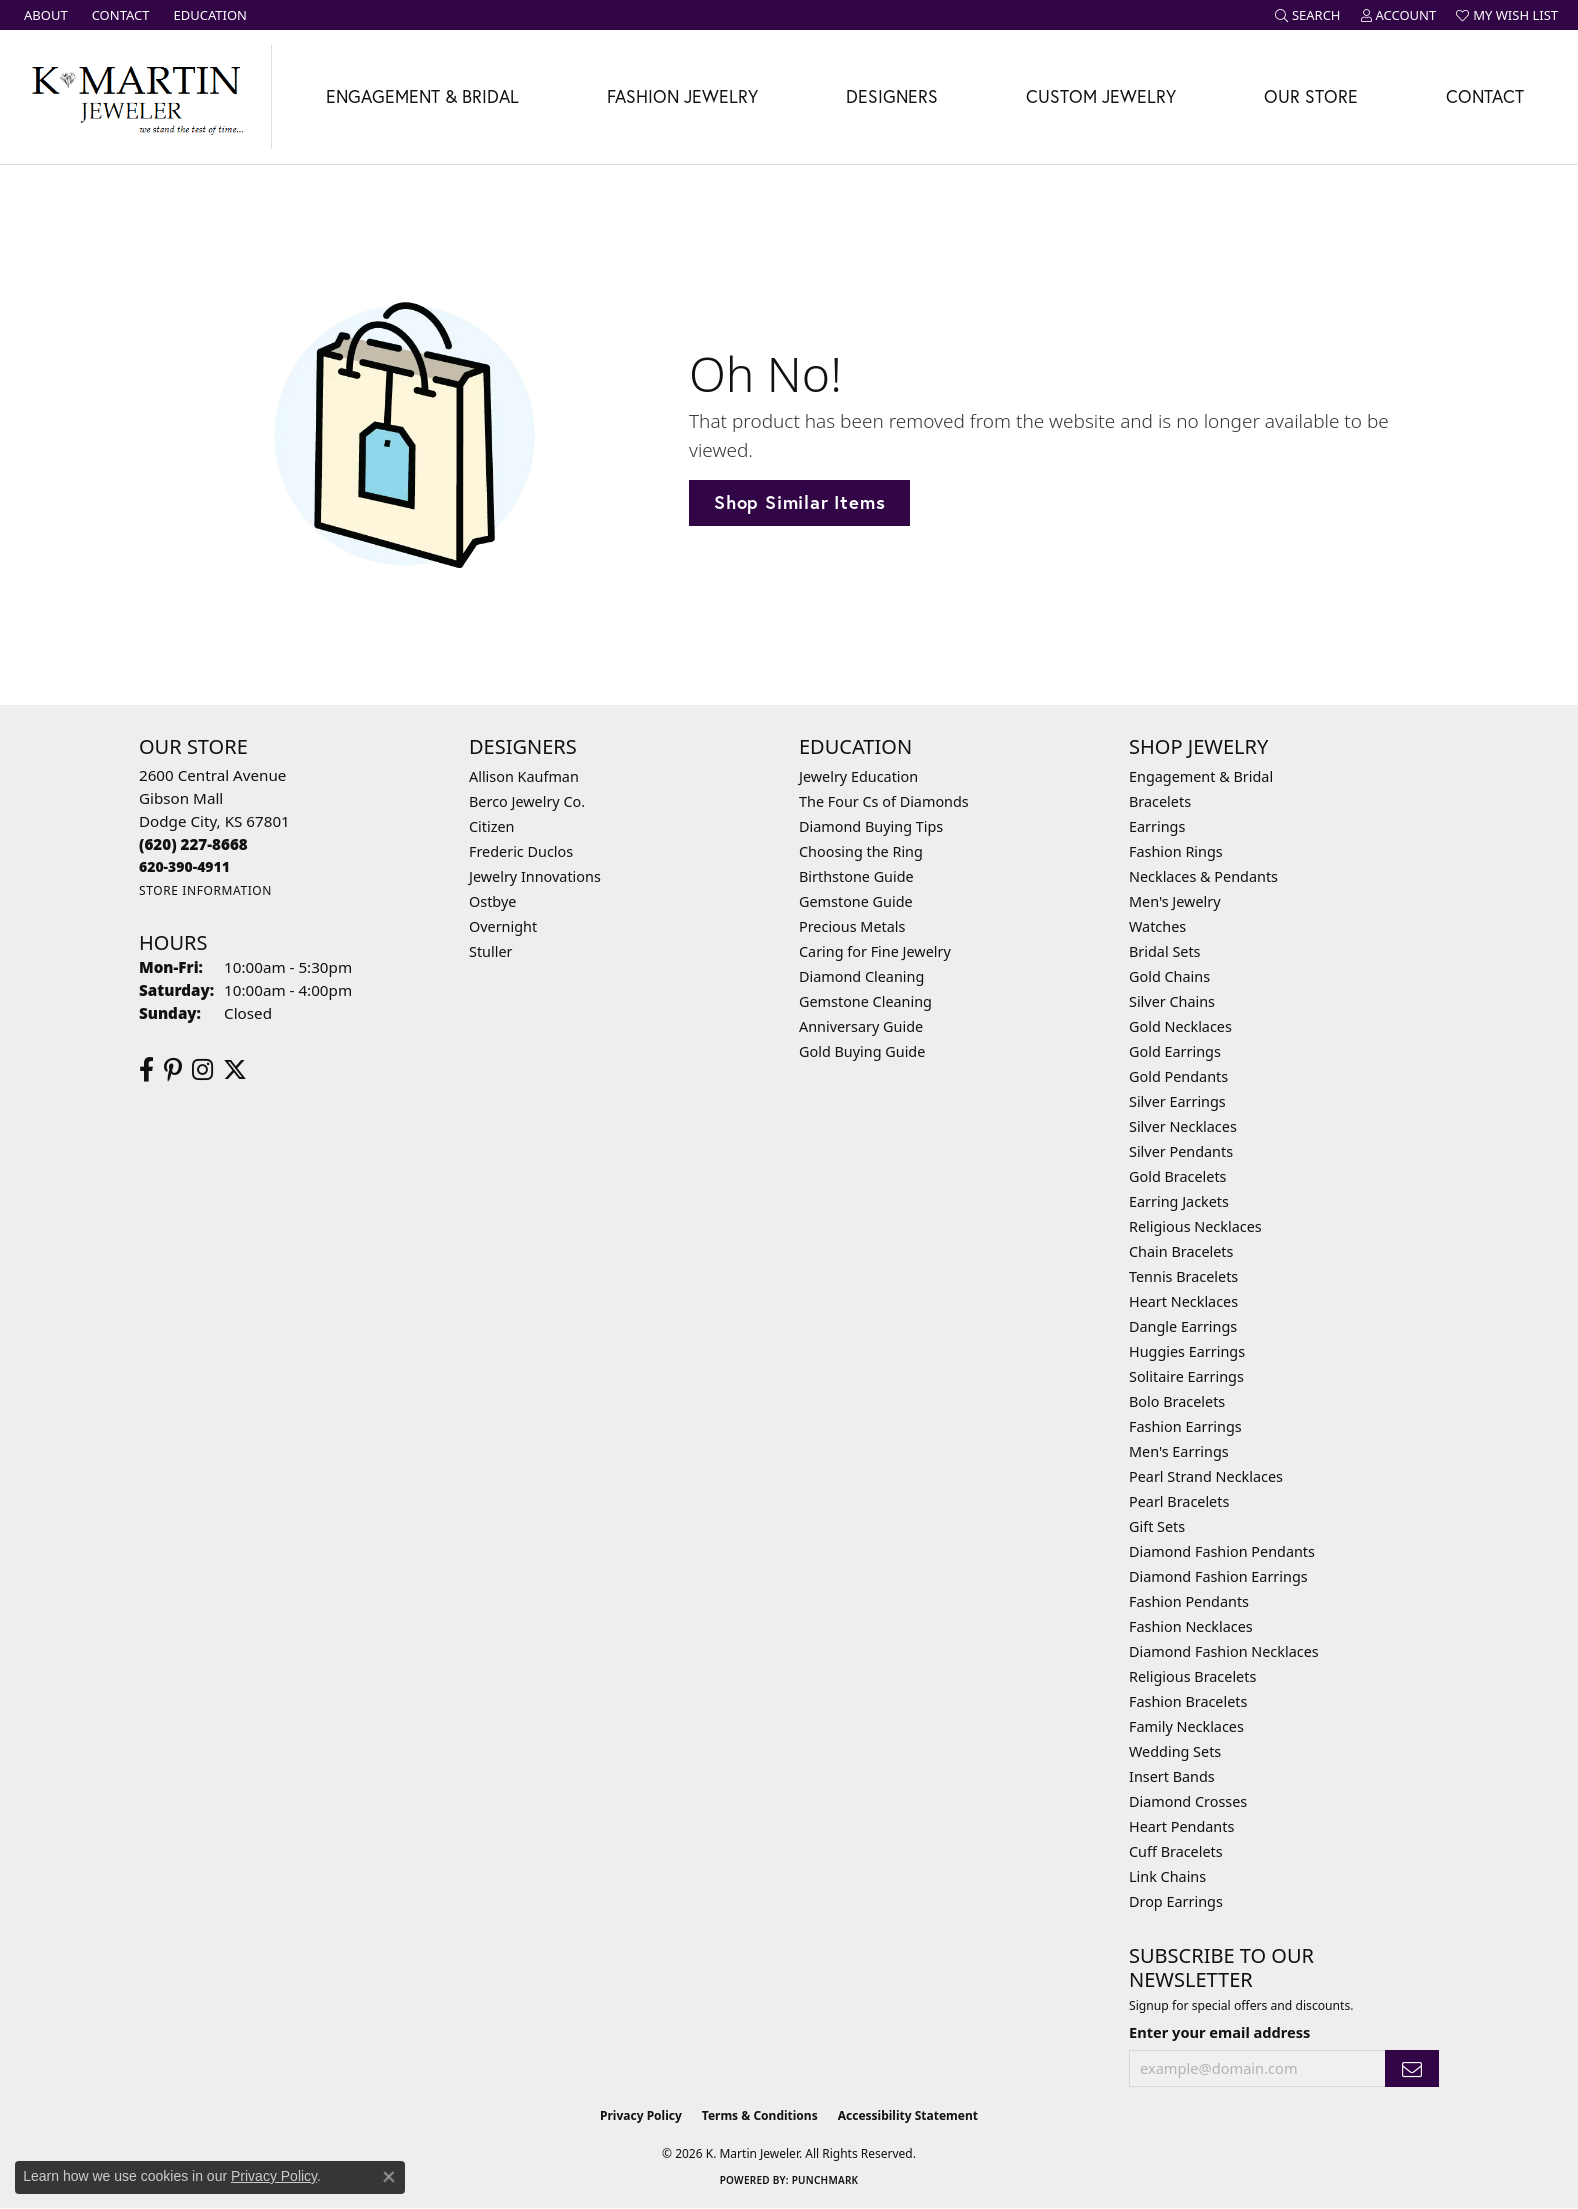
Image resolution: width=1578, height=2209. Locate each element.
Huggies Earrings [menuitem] (1187, 1351)
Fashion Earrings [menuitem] (1185, 1426)
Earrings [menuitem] (1157, 826)
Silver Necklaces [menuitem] (1183, 1126)
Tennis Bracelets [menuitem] (1183, 1276)
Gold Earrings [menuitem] (1175, 1051)
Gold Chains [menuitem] (1169, 976)
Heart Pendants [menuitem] (1181, 1826)
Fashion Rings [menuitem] (1176, 851)
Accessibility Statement (908, 2115)
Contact (1485, 96)
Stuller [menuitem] (490, 951)
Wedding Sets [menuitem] (1175, 1751)
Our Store (1311, 96)
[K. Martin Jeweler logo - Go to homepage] (136, 97)
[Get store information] (205, 890)
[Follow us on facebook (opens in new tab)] (146, 1070)
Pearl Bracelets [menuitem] (1179, 1501)
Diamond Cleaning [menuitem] (861, 976)
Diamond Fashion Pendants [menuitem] (1222, 1551)
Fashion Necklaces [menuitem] (1191, 1626)
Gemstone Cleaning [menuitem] (865, 1001)
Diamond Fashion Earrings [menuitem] (1218, 1576)
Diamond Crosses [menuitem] (1188, 1801)
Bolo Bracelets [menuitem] (1177, 1401)
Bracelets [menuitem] (1160, 801)
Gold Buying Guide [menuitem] (862, 1051)
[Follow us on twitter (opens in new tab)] (235, 1070)
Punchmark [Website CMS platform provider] (825, 2180)
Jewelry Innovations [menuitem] (535, 876)
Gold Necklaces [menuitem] (1180, 1026)
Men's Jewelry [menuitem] (1175, 901)
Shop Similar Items (799, 502)
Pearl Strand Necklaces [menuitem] (1206, 1476)
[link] (44, 15)
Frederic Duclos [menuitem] (521, 851)
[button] (1308, 15)
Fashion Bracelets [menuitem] (1188, 1701)
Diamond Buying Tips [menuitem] (871, 826)
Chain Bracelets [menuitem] (1181, 1251)
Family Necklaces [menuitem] (1186, 1726)
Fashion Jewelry (682, 96)
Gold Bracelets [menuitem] (1178, 1176)
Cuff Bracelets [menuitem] (1176, 1851)
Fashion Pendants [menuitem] (1189, 1601)
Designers (892, 96)
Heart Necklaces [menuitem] (1183, 1301)
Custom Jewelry (1101, 96)
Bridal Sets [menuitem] (1165, 951)
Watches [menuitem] (1157, 926)
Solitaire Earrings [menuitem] (1186, 1376)
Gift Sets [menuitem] (1157, 1526)
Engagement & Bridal (422, 96)
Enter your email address (1219, 2032)
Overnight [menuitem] (503, 926)
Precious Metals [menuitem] (852, 926)
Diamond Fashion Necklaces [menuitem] (1224, 1651)
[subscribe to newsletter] (1412, 2068)
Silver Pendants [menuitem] (1181, 1151)
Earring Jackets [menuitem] (1179, 1201)
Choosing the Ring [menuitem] (861, 851)
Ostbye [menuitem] (492, 901)
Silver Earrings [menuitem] (1177, 1101)
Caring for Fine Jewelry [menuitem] (875, 951)
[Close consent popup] (389, 2177)
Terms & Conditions (760, 2115)
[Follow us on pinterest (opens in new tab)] (173, 1070)
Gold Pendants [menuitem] (1178, 1076)
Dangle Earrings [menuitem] (1183, 1326)
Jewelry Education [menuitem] (858, 776)
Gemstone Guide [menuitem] (856, 901)
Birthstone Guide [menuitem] (856, 876)
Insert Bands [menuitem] (1172, 1776)
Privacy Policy (641, 2115)
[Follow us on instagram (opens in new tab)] (202, 1070)
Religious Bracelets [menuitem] (1192, 1676)
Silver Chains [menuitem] (1172, 1001)
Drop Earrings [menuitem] (1176, 1901)
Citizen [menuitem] (492, 826)
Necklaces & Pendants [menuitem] (1203, 876)
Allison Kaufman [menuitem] (524, 776)
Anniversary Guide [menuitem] (861, 1026)
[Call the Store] (193, 844)
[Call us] (184, 866)
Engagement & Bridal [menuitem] (1201, 776)
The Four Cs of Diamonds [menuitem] (884, 801)
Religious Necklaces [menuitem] (1195, 1226)
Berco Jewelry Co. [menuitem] (527, 801)
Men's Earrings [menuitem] (1179, 1451)
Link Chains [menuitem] (1167, 1876)
